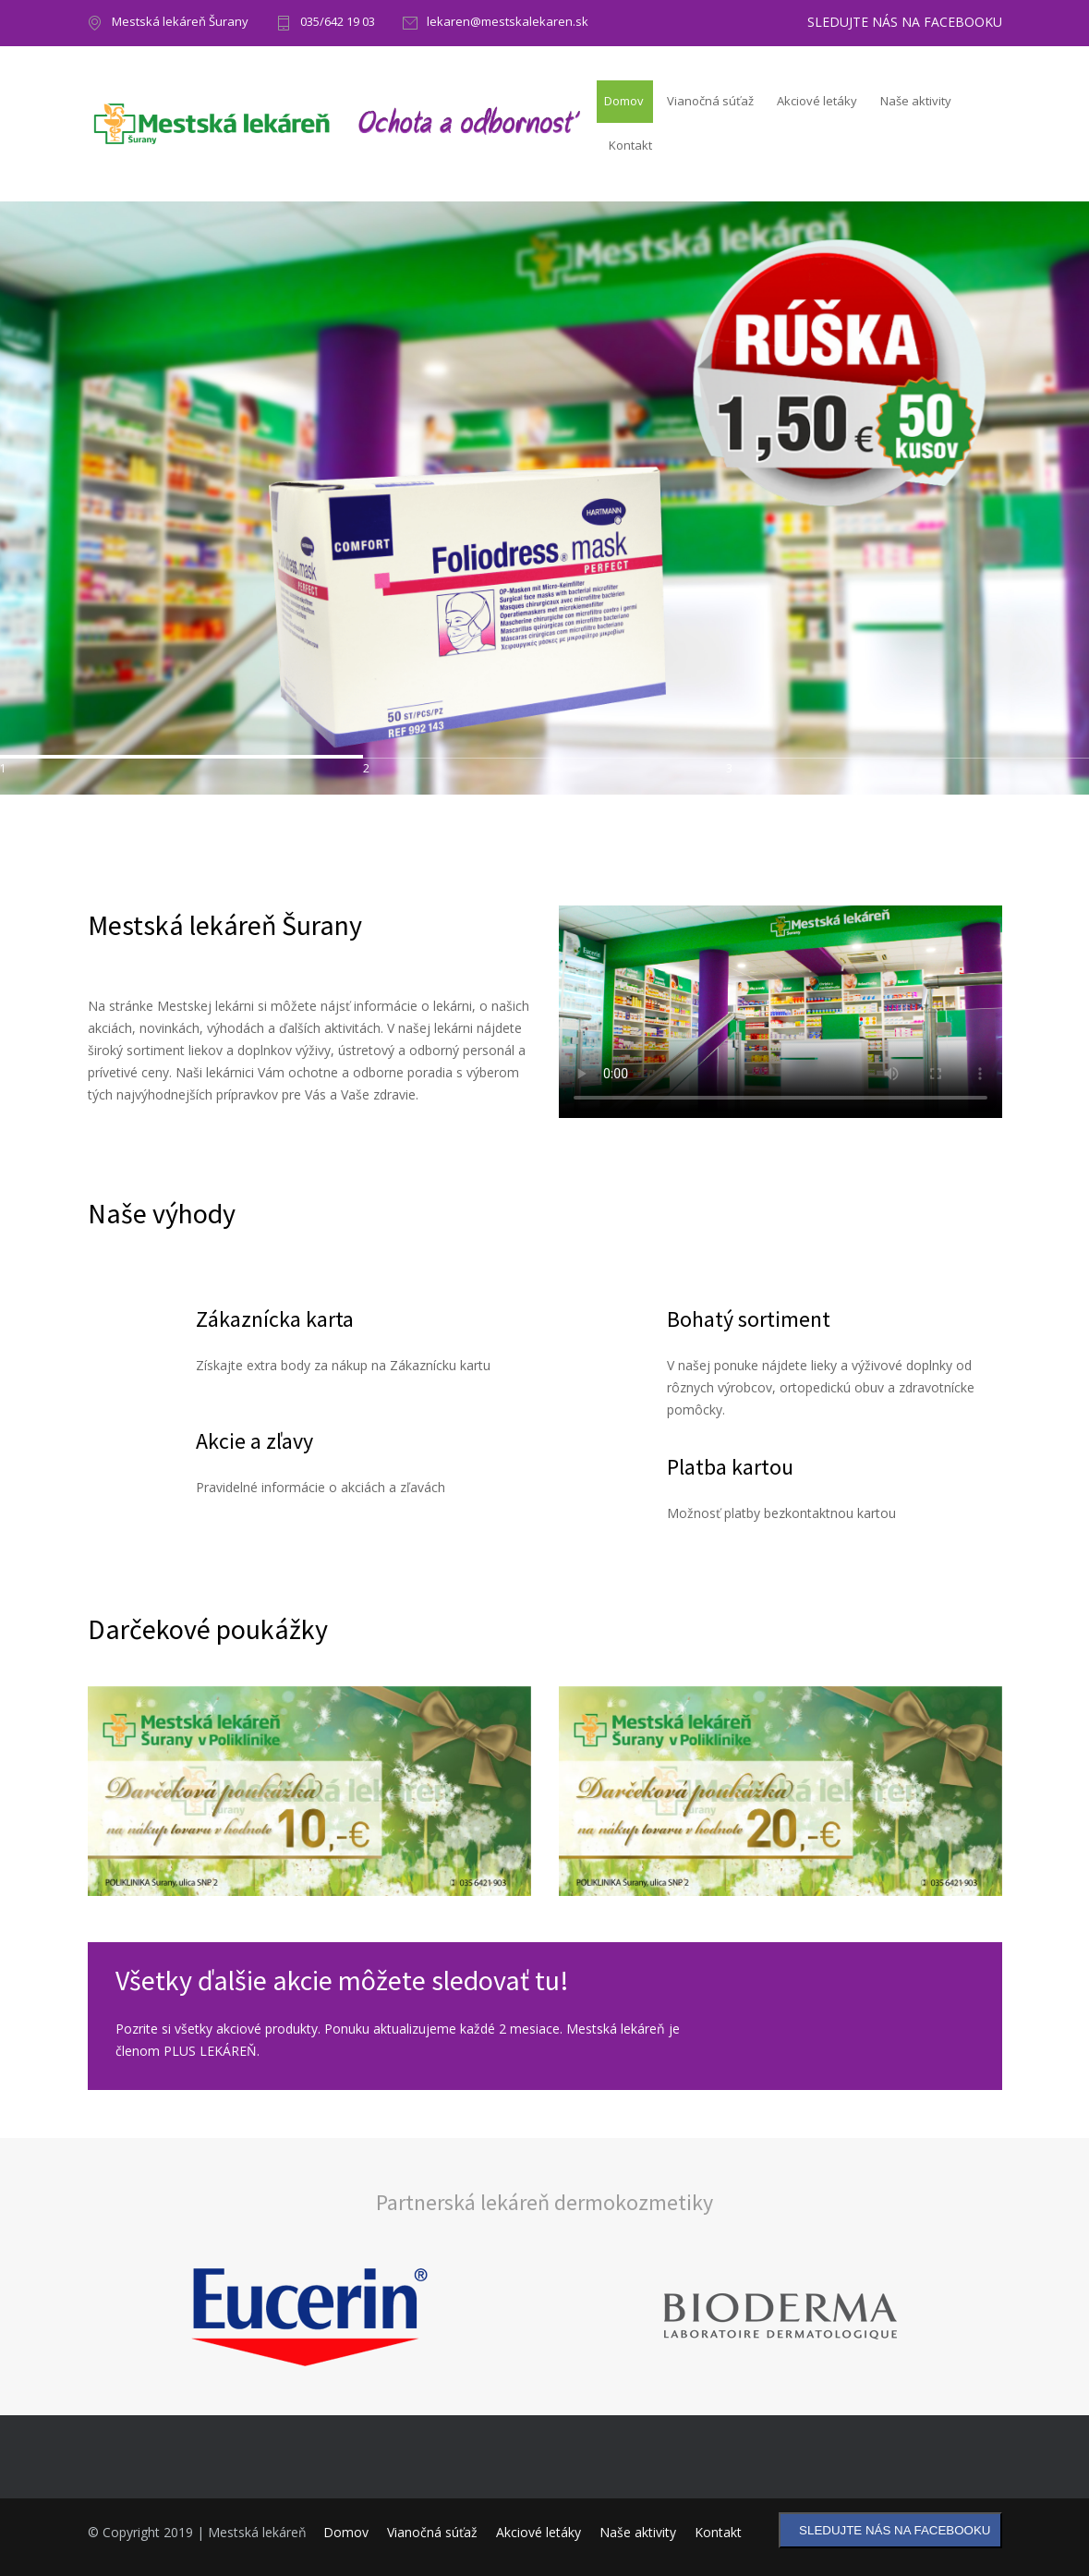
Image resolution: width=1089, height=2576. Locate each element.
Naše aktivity (915, 100)
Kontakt (630, 145)
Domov (624, 100)
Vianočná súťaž (710, 100)
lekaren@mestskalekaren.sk (507, 23)
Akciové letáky (817, 100)
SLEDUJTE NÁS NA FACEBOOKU (904, 22)
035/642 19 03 (337, 23)
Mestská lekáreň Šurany (180, 23)
